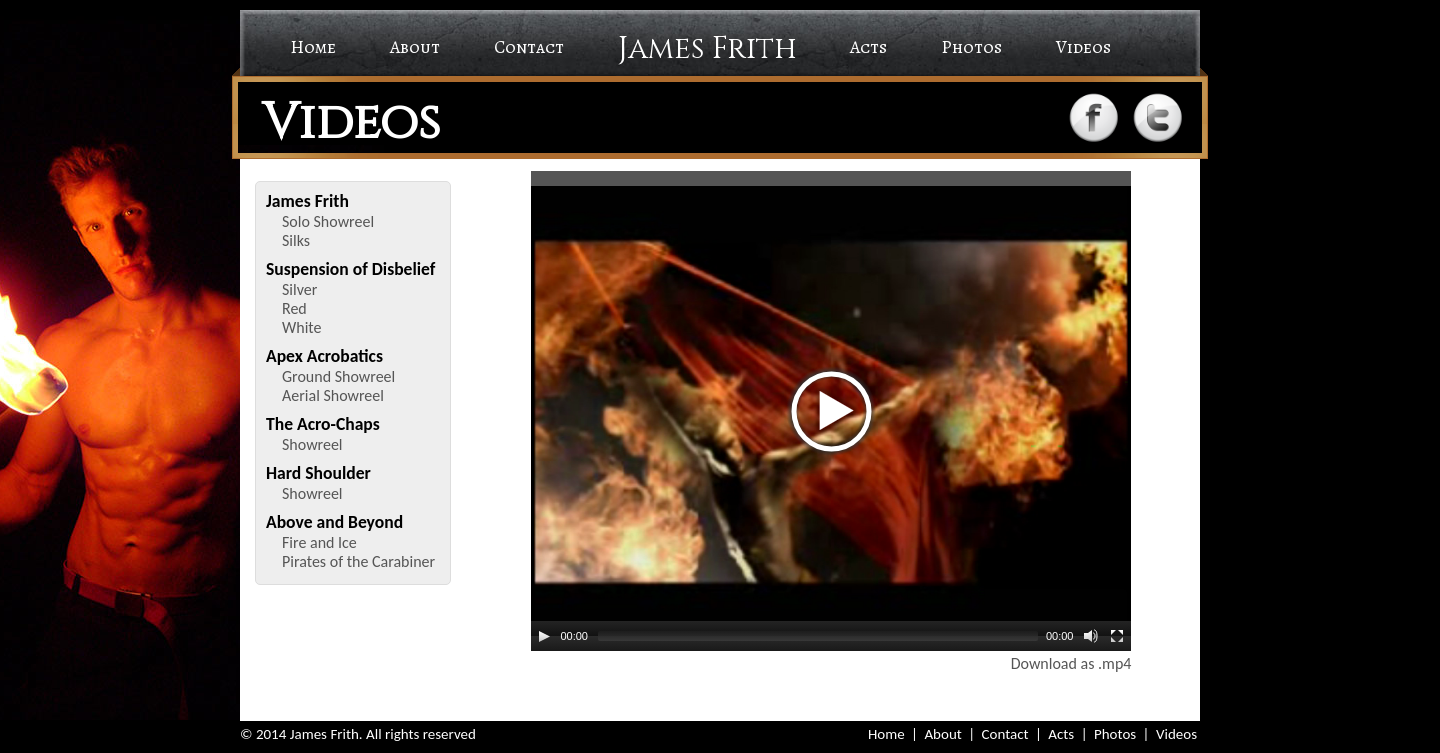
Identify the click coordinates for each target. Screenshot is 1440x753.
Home (313, 47)
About (415, 47)
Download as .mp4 (1071, 663)
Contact (529, 47)
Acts (868, 47)
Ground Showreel (338, 376)
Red (294, 308)
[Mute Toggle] (1091, 636)
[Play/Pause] (544, 636)
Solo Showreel (328, 221)
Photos (971, 47)
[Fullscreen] (1117, 636)
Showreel (312, 444)
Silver (299, 289)
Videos (1083, 47)
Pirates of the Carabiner (358, 561)
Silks (296, 240)
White (301, 327)
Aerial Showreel (333, 395)
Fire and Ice (319, 542)
